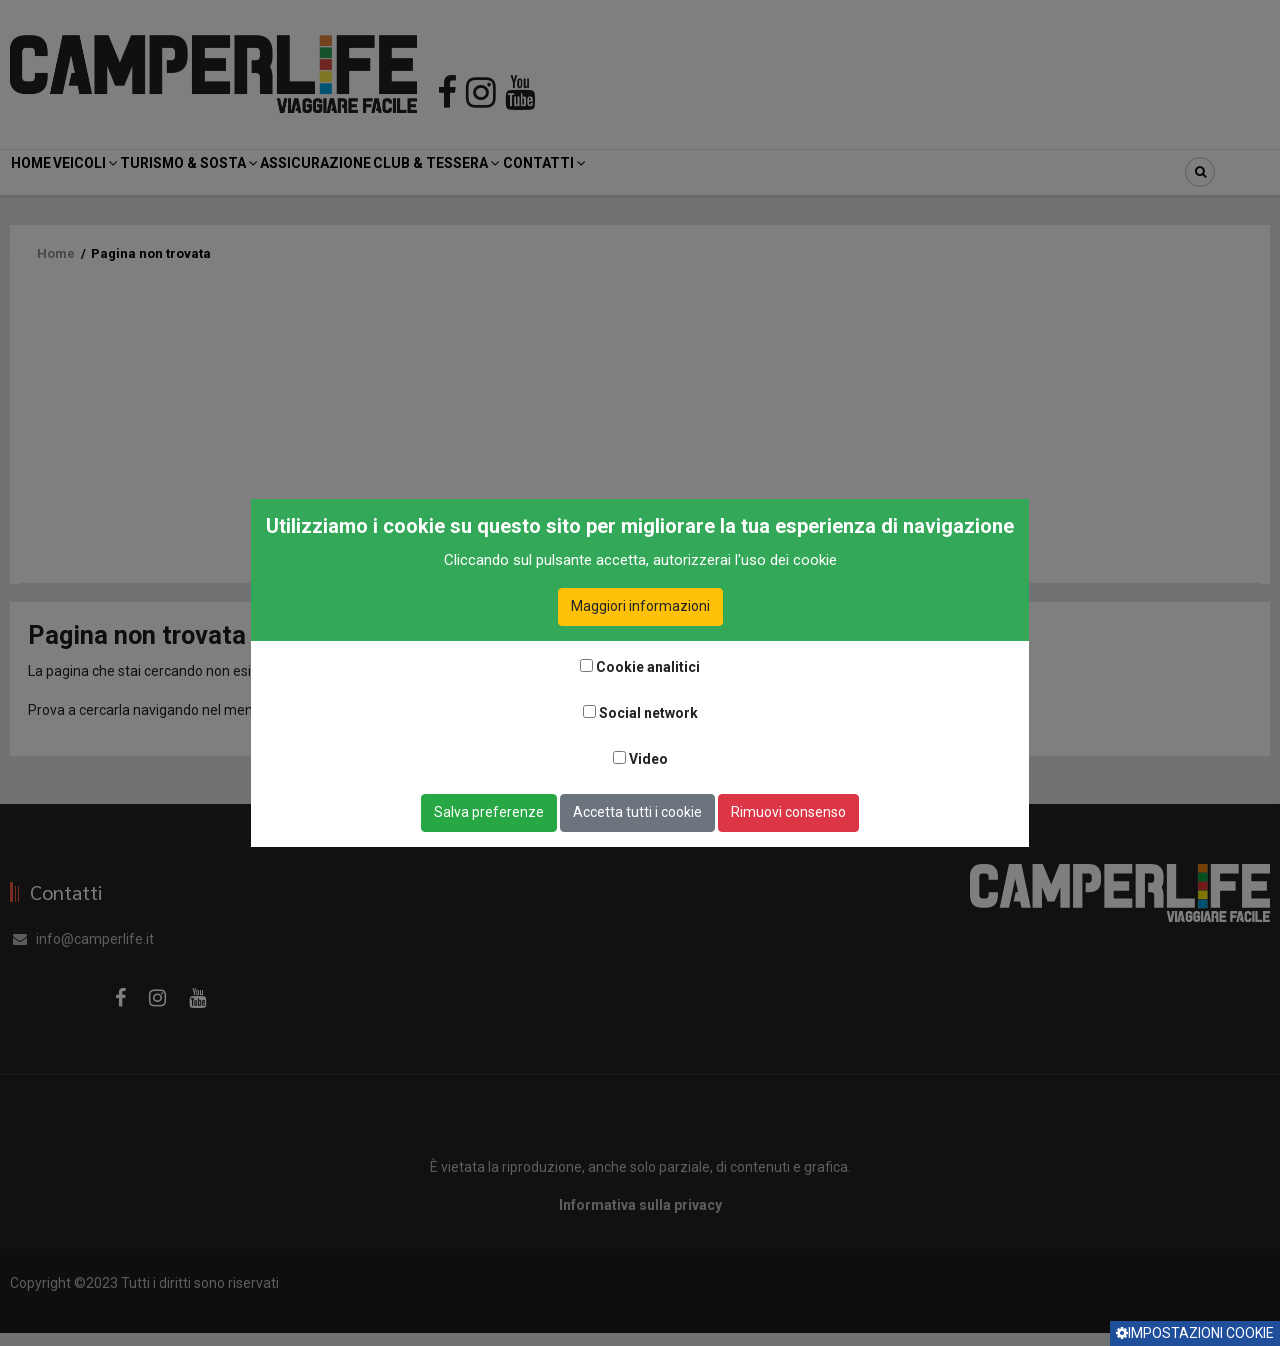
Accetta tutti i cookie (637, 812)
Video (648, 759)
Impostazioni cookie (1195, 1333)
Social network (648, 713)
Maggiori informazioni (640, 606)
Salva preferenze (489, 812)
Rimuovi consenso (788, 812)
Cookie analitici (648, 667)
